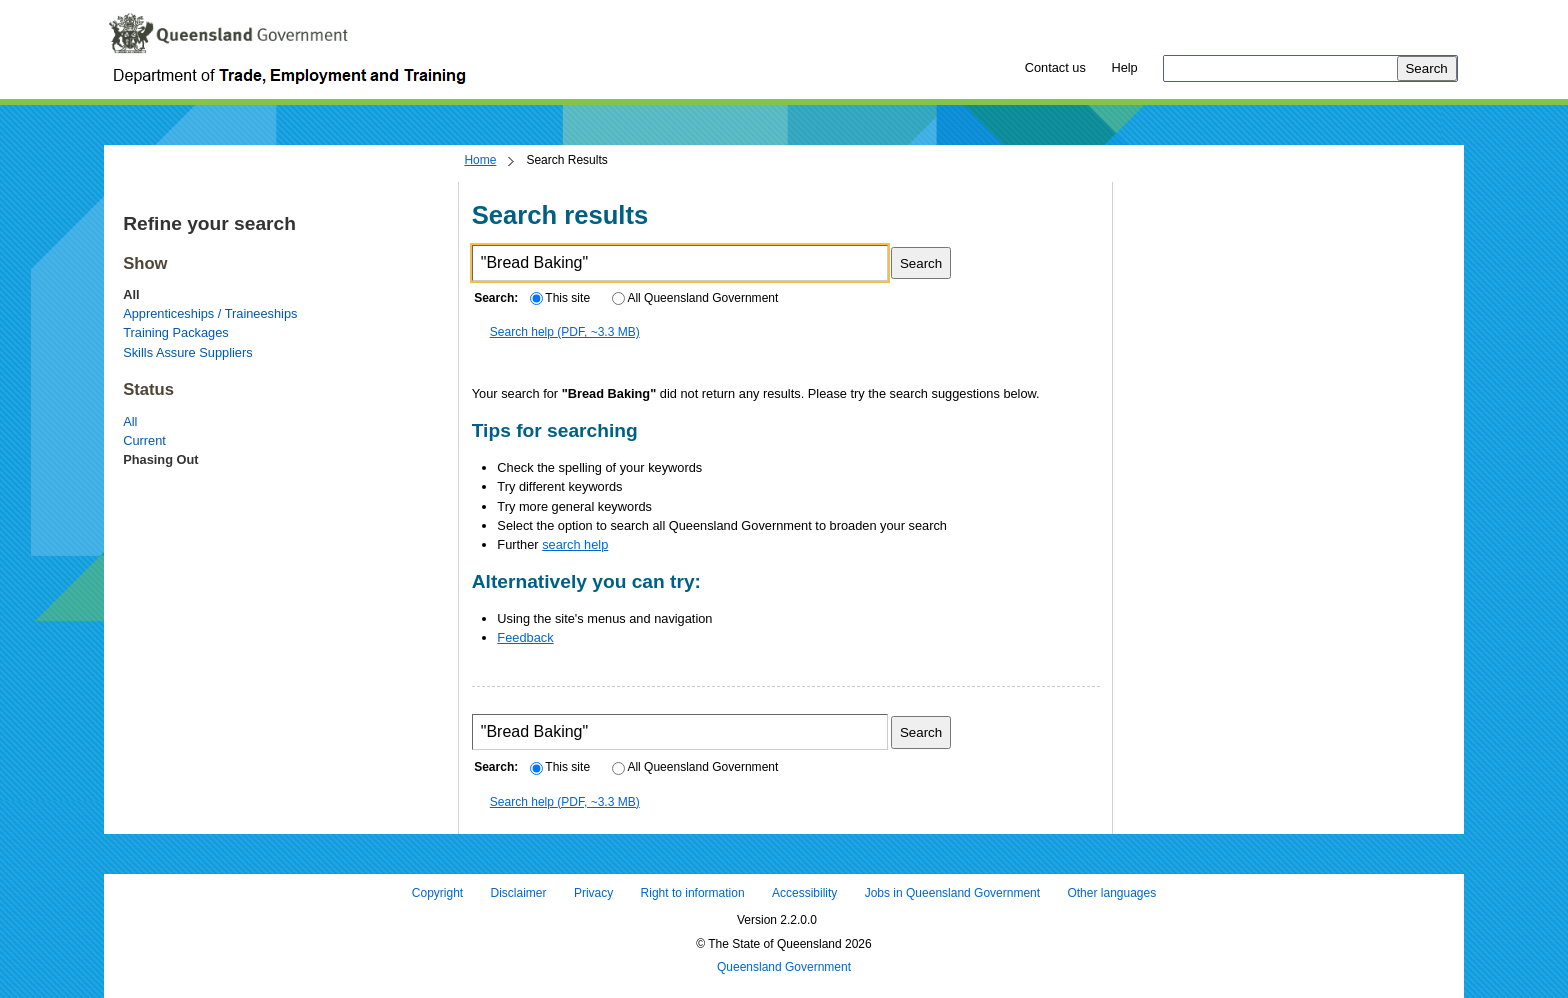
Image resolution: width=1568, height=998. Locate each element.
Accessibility (804, 893)
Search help (565, 332)
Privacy (593, 893)
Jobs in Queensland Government (952, 893)
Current (144, 440)
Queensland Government (784, 968)
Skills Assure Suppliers (187, 352)
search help (575, 544)
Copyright (437, 893)
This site (560, 298)
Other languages (1111, 893)
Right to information (693, 893)
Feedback (525, 637)
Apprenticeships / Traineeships (210, 313)
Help (1124, 67)
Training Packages (176, 332)
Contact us (1055, 67)
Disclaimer (519, 893)
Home (480, 160)
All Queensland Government (695, 298)
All (130, 421)
